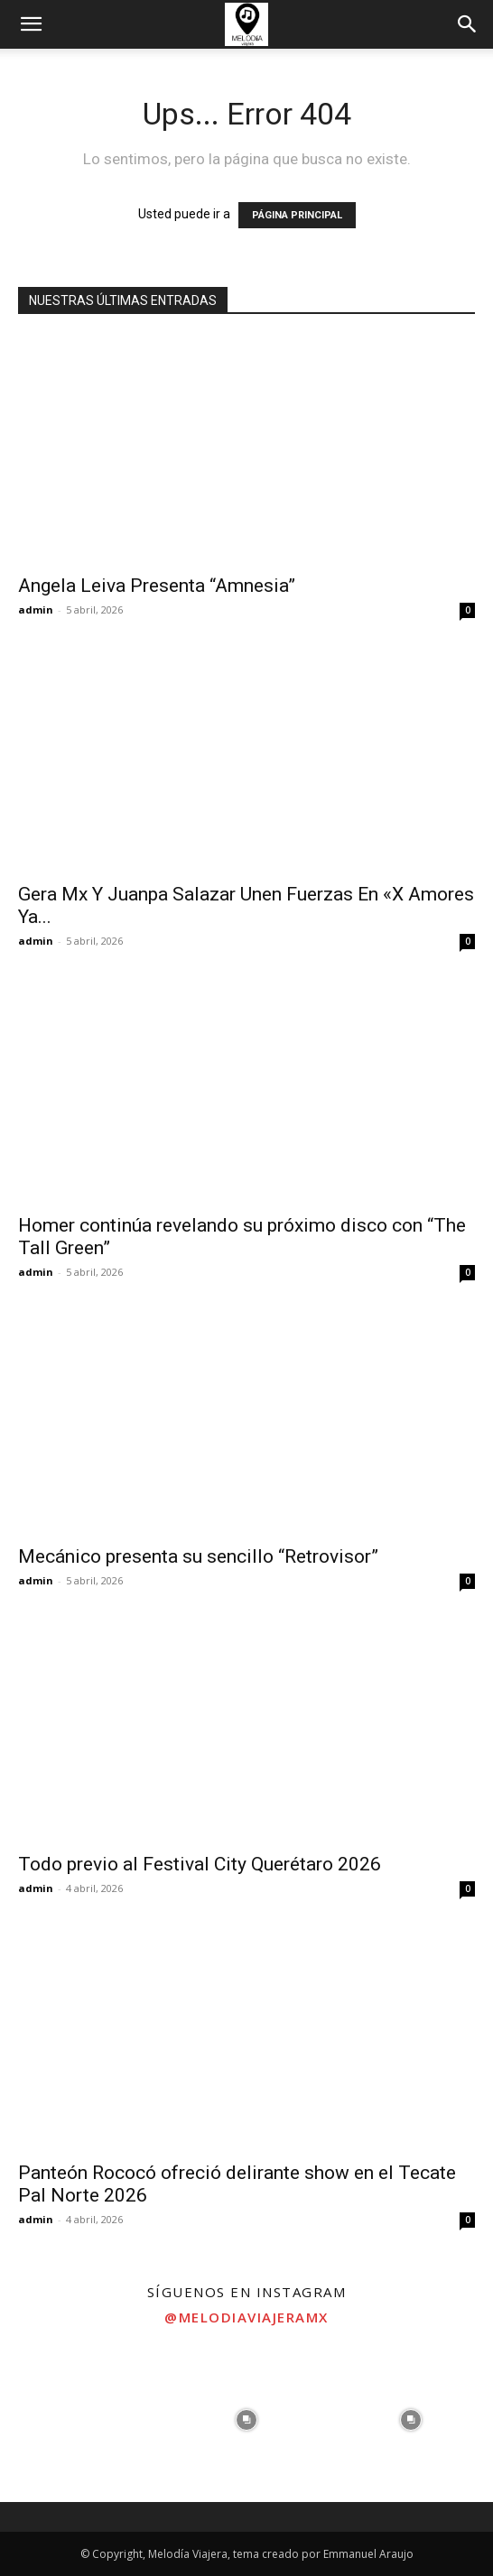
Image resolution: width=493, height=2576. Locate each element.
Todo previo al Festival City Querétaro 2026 (199, 1864)
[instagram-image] (82, 2420)
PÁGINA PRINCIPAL (297, 215)
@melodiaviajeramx (246, 2317)
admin (35, 609)
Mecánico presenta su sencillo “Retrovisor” (198, 1556)
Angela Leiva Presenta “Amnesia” (156, 585)
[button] (31, 24)
